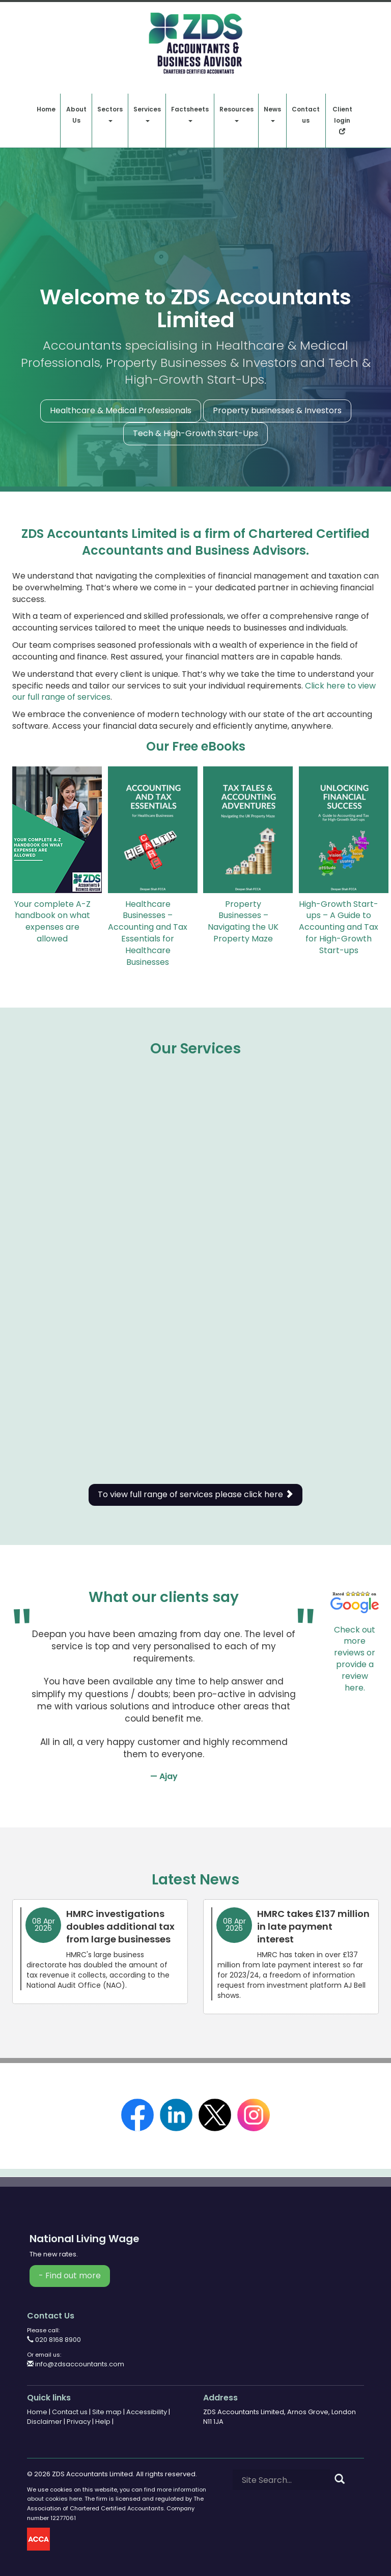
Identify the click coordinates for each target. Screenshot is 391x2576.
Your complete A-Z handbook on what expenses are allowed (52, 921)
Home (46, 109)
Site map (107, 2412)
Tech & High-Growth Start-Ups (195, 433)
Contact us (306, 115)
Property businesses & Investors (277, 410)
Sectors (110, 113)
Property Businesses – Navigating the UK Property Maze (243, 921)
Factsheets (190, 113)
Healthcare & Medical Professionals (120, 410)
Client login (342, 119)
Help (102, 2421)
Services (147, 113)
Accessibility (146, 2412)
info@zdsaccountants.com (75, 2364)
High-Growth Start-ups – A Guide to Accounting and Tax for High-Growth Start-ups (338, 927)
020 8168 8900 (54, 2339)
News (272, 113)
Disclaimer (44, 2421)
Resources (236, 113)
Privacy (79, 2421)
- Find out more (70, 2275)
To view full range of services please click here (195, 1494)
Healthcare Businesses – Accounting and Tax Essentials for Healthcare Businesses (147, 933)
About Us (76, 115)
